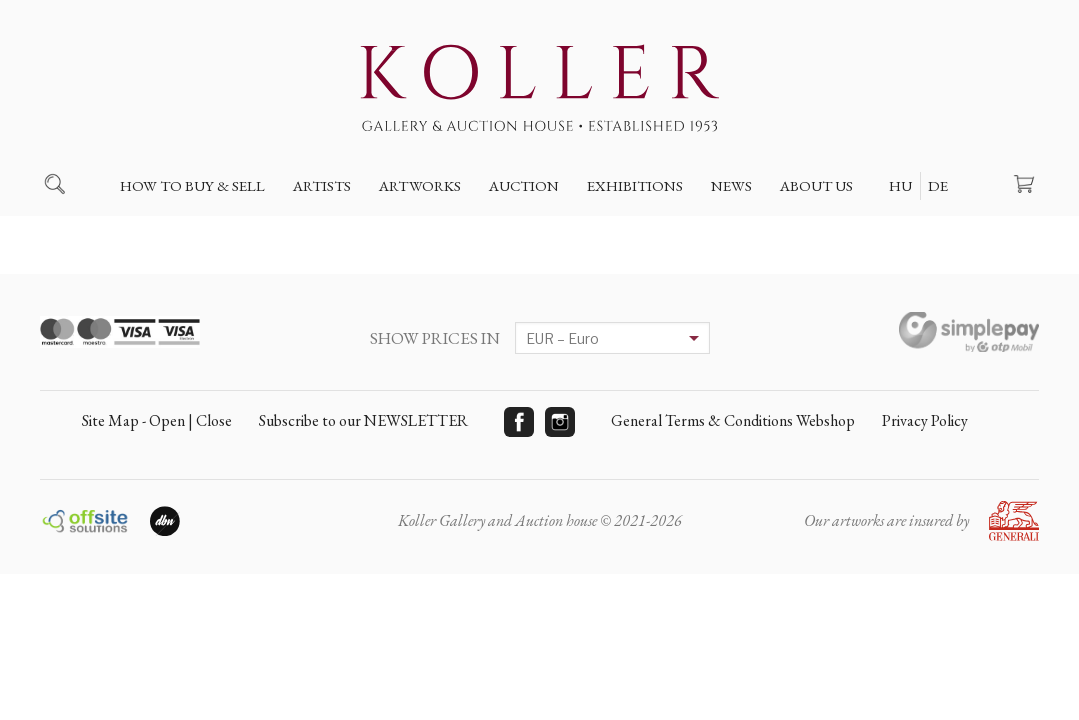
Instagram (560, 422)
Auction (524, 185)
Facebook (519, 422)
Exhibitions (635, 185)
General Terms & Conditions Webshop (733, 420)
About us (816, 185)
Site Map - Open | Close (157, 420)
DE (938, 185)
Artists (322, 185)
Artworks (420, 185)
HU (900, 185)
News (731, 185)
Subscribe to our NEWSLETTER (363, 420)
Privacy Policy (925, 420)
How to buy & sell (192, 185)
